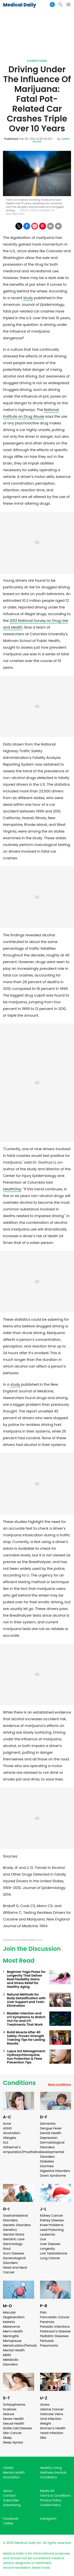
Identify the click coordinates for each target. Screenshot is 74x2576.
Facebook (10, 2518)
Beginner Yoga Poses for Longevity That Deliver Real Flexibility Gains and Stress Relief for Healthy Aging (26, 1979)
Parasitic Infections (55, 2326)
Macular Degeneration (13, 2314)
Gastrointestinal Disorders (15, 2218)
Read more (41, 2567)
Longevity (47, 2248)
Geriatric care (13, 2239)
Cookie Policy (50, 2505)
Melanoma (11, 2326)
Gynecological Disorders (14, 2260)
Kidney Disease (52, 2220)
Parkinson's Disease (55, 2331)
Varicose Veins (51, 2414)
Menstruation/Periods (20, 2345)
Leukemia (47, 2234)
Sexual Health (13, 2423)
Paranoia (47, 2322)
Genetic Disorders (17, 2225)
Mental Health (14, 2350)
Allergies (9, 2138)
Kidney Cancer (51, 2215)
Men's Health (13, 2331)
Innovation (11, 2477)
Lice (43, 2239)
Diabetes (47, 2161)
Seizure (8, 2414)
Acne (7, 2123)
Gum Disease (13, 2253)
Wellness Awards (53, 2472)
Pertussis (47, 2341)
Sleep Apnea (13, 2442)
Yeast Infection (51, 2433)
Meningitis (11, 2336)
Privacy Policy (50, 2500)
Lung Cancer (50, 2258)
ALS (5, 2142)
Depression (49, 2138)
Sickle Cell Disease (17, 2428)
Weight (45, 2423)
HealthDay (12, 1189)
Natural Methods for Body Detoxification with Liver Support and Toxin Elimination (26, 2000)
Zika (43, 2437)
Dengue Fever (51, 2128)
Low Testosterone (53, 2253)
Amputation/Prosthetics (21, 2152)
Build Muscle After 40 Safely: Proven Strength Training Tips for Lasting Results (26, 2038)
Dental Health (50, 2133)
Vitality (8, 2468)
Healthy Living (51, 2468)
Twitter (8, 2523)
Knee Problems (52, 2225)
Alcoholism (11, 2133)
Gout (7, 2248)
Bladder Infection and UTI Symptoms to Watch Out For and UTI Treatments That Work (26, 2019)
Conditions (37, 61)
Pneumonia (49, 2345)
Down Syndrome (53, 2175)
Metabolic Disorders (11, 2362)
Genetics (10, 2229)
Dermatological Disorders (52, 2144)
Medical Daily (19, 5)
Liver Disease (50, 2244)
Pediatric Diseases (54, 2336)
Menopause (12, 2341)
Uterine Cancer (52, 2409)
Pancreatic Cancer (55, 2317)
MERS (7, 2355)
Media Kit (47, 2491)
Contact (9, 2495)
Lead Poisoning (52, 2229)
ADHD (7, 2128)
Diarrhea (47, 2166)
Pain (43, 2312)
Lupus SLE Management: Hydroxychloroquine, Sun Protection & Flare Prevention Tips (26, 2057)
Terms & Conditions (55, 2495)
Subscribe (11, 2500)
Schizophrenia (14, 2404)
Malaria (9, 2322)
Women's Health (53, 2428)
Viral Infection (51, 2419)
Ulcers (45, 2404)
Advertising (12, 2505)
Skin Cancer (12, 2433)
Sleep (7, 2437)
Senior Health (13, 2419)
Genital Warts (13, 2234)
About (7, 2491)
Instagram (48, 2518)
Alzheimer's (12, 2147)
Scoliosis (9, 2409)
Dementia (47, 2123)
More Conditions (59, 2084)
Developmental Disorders (52, 2154)
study (28, 297)
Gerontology (12, 2244)
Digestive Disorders (55, 2171)
